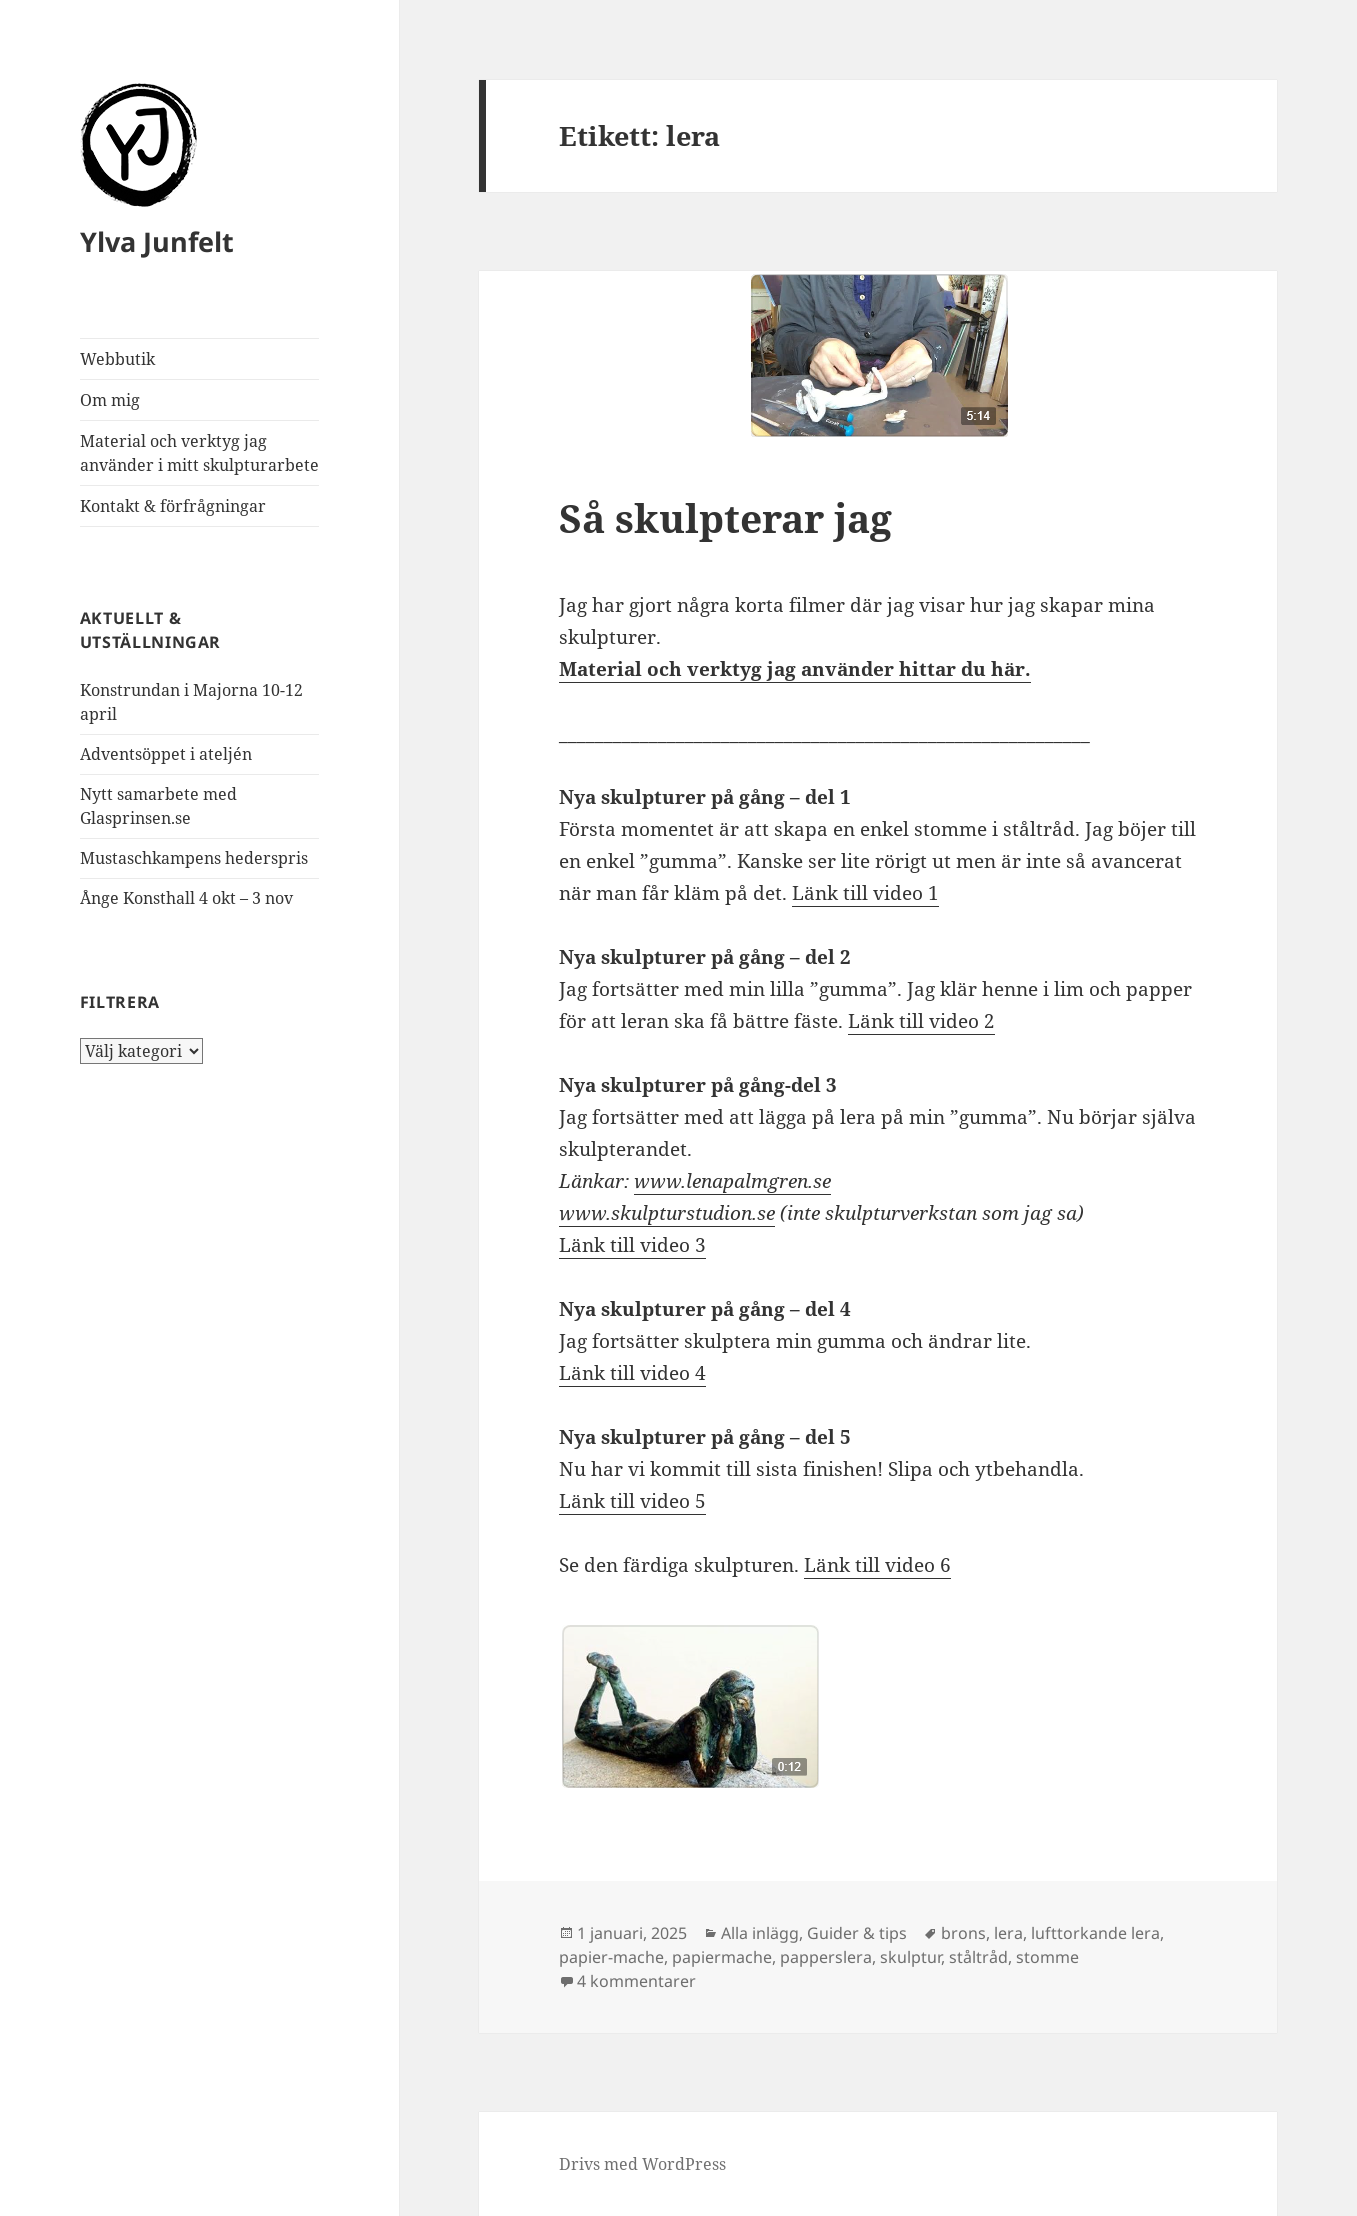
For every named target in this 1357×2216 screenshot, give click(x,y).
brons (963, 1933)
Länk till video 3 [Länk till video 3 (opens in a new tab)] (632, 1245)
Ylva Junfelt (157, 241)
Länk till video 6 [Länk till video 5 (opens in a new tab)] (877, 1565)
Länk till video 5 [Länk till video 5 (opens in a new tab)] (632, 1501)
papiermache (722, 1957)
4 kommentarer (636, 1981)
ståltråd (978, 1957)
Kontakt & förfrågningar (173, 506)
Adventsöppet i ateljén (166, 754)
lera (1008, 1933)
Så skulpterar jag (725, 517)
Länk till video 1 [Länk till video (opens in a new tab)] (865, 893)
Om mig (110, 400)
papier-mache (611, 1957)
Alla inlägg (760, 1933)
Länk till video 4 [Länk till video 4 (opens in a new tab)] (632, 1373)
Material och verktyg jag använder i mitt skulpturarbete (199, 453)
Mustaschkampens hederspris (194, 858)
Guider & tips (857, 1933)
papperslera (826, 1957)
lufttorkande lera (1095, 1933)
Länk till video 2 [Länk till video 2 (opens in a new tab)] (921, 1021)
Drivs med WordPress (642, 2164)
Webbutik (117, 359)
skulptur (910, 1957)
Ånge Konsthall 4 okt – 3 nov (186, 898)
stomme (1047, 1957)
